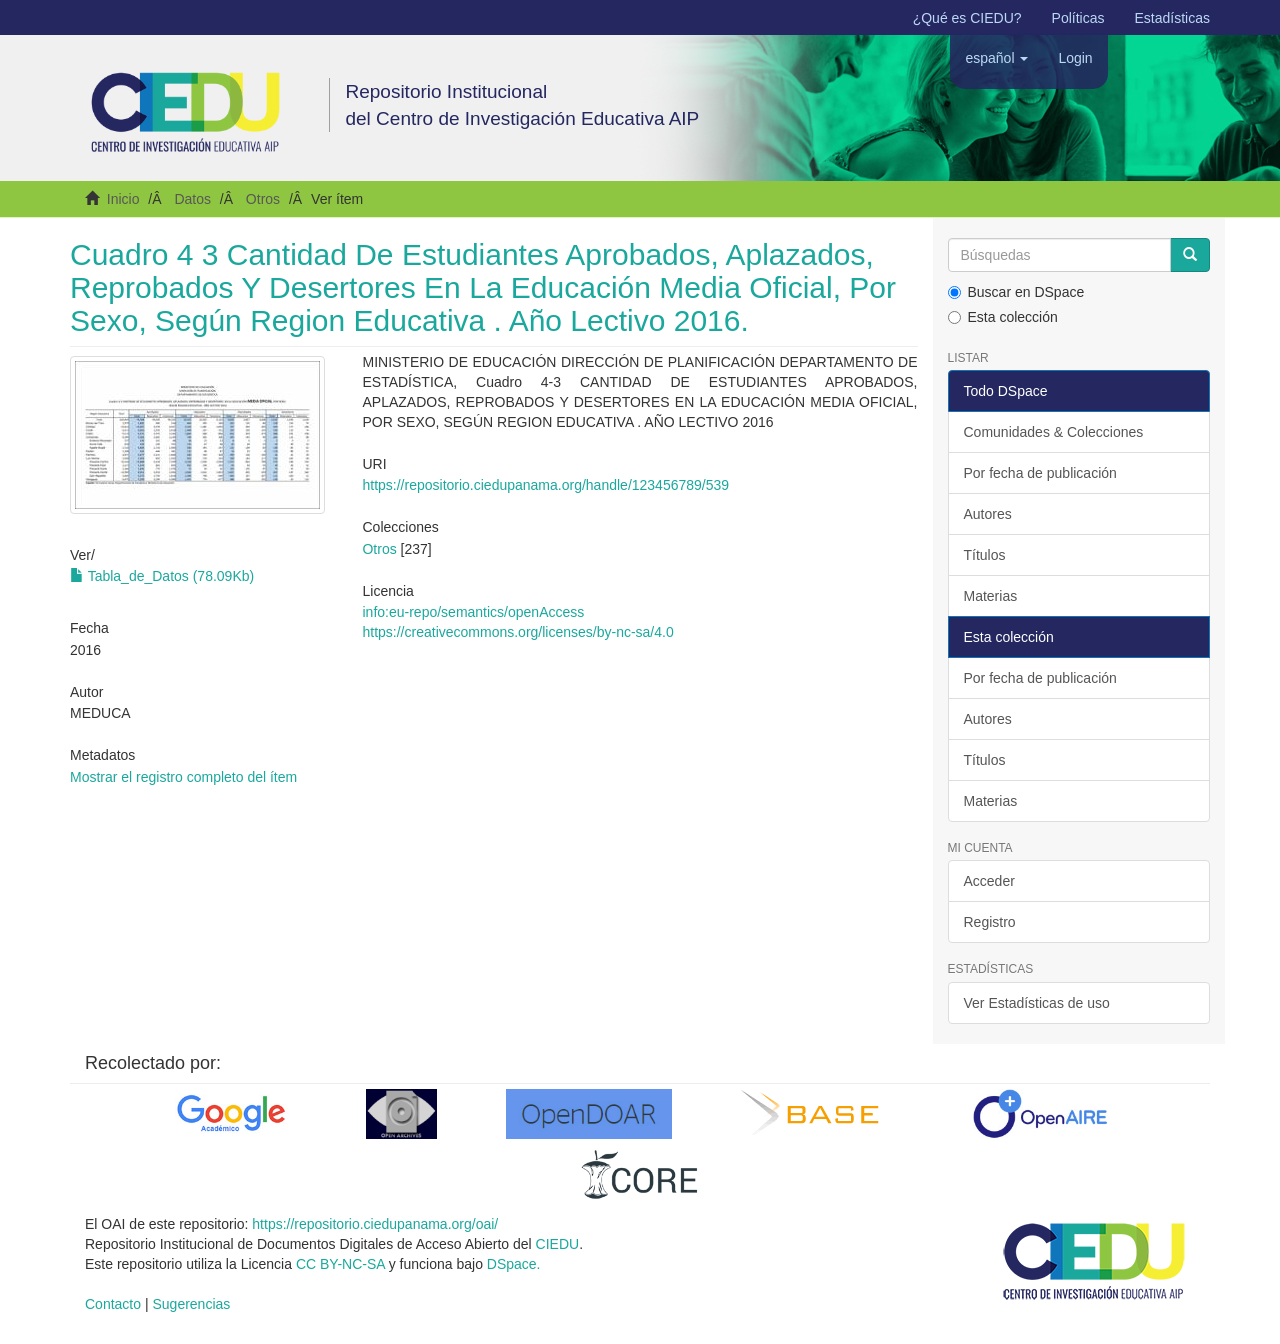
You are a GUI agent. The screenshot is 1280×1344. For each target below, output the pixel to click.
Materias (991, 596)
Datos (192, 199)
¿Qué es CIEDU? (967, 18)
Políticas (1078, 18)
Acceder (989, 881)
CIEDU (558, 1244)
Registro (990, 922)
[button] (996, 58)
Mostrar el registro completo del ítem (183, 777)
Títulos (985, 555)
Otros (263, 199)
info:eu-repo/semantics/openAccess (473, 612)
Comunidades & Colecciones (1054, 432)
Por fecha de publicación (1040, 473)
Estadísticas (1172, 18)
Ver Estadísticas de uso (1037, 1003)
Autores (988, 514)
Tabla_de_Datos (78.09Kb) (162, 576)
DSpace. (514, 1264)
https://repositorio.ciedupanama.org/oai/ (375, 1224)
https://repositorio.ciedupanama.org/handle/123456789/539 (545, 485)
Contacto (113, 1304)
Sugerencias (191, 1304)
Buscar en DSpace (1016, 292)
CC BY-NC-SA (340, 1264)
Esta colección (1003, 317)
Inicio (123, 199)
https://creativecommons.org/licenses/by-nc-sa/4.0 (517, 632)
